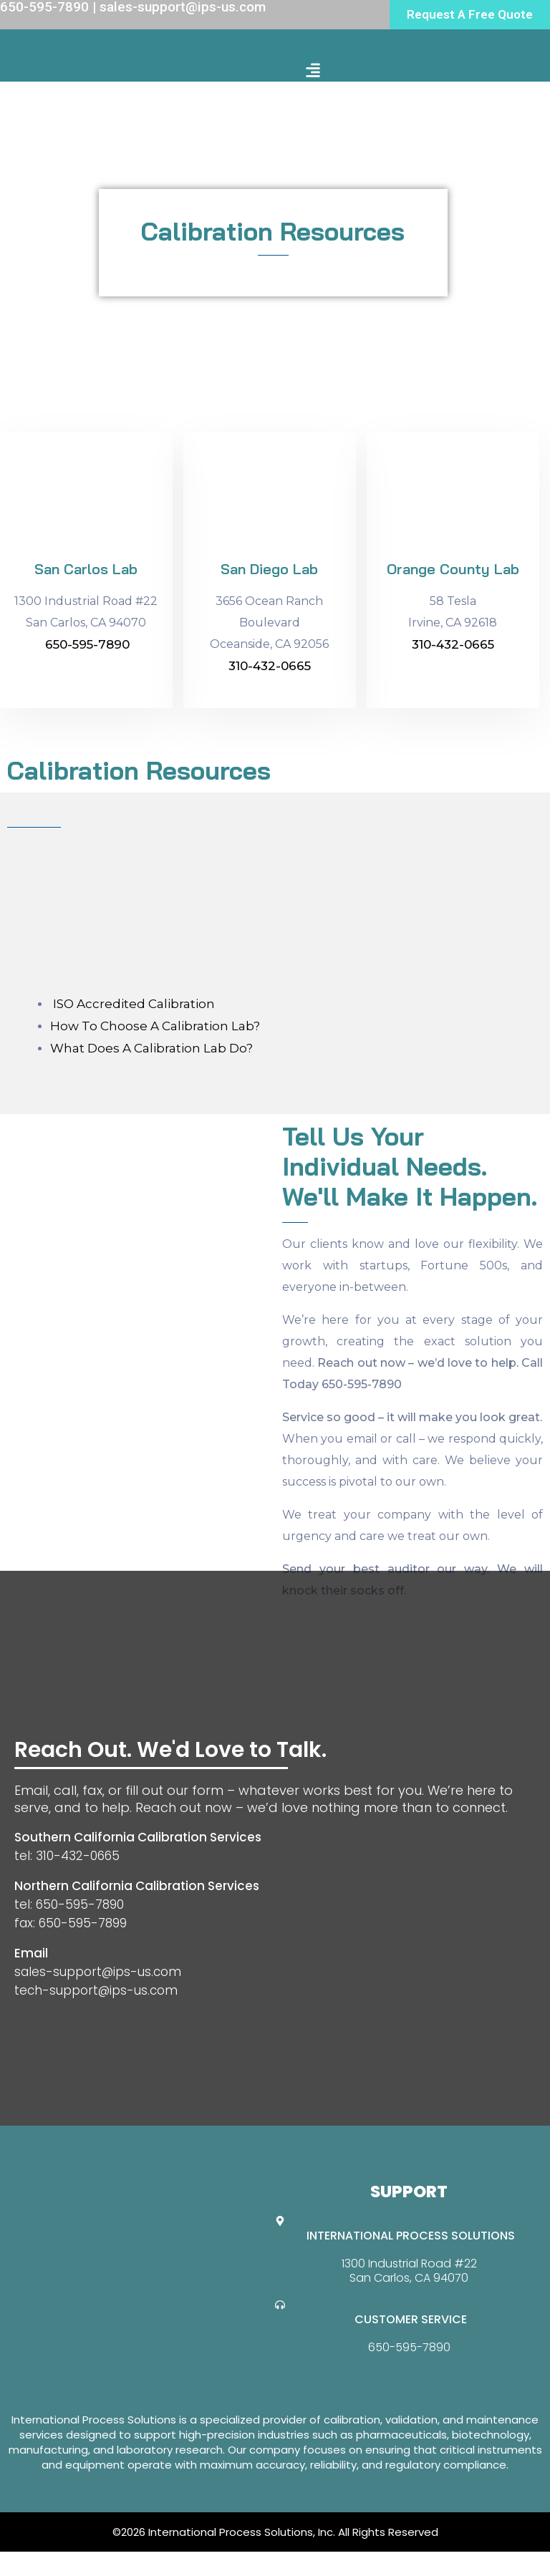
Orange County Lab (453, 569)
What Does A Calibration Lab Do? (151, 1048)
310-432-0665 (269, 666)
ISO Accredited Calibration (132, 1004)
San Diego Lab (269, 569)
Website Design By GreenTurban (99, 2561)
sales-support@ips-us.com (97, 1971)
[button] (313, 70)
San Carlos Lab (86, 569)
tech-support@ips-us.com (96, 1990)
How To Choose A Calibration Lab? (155, 1026)
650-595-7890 (87, 644)
